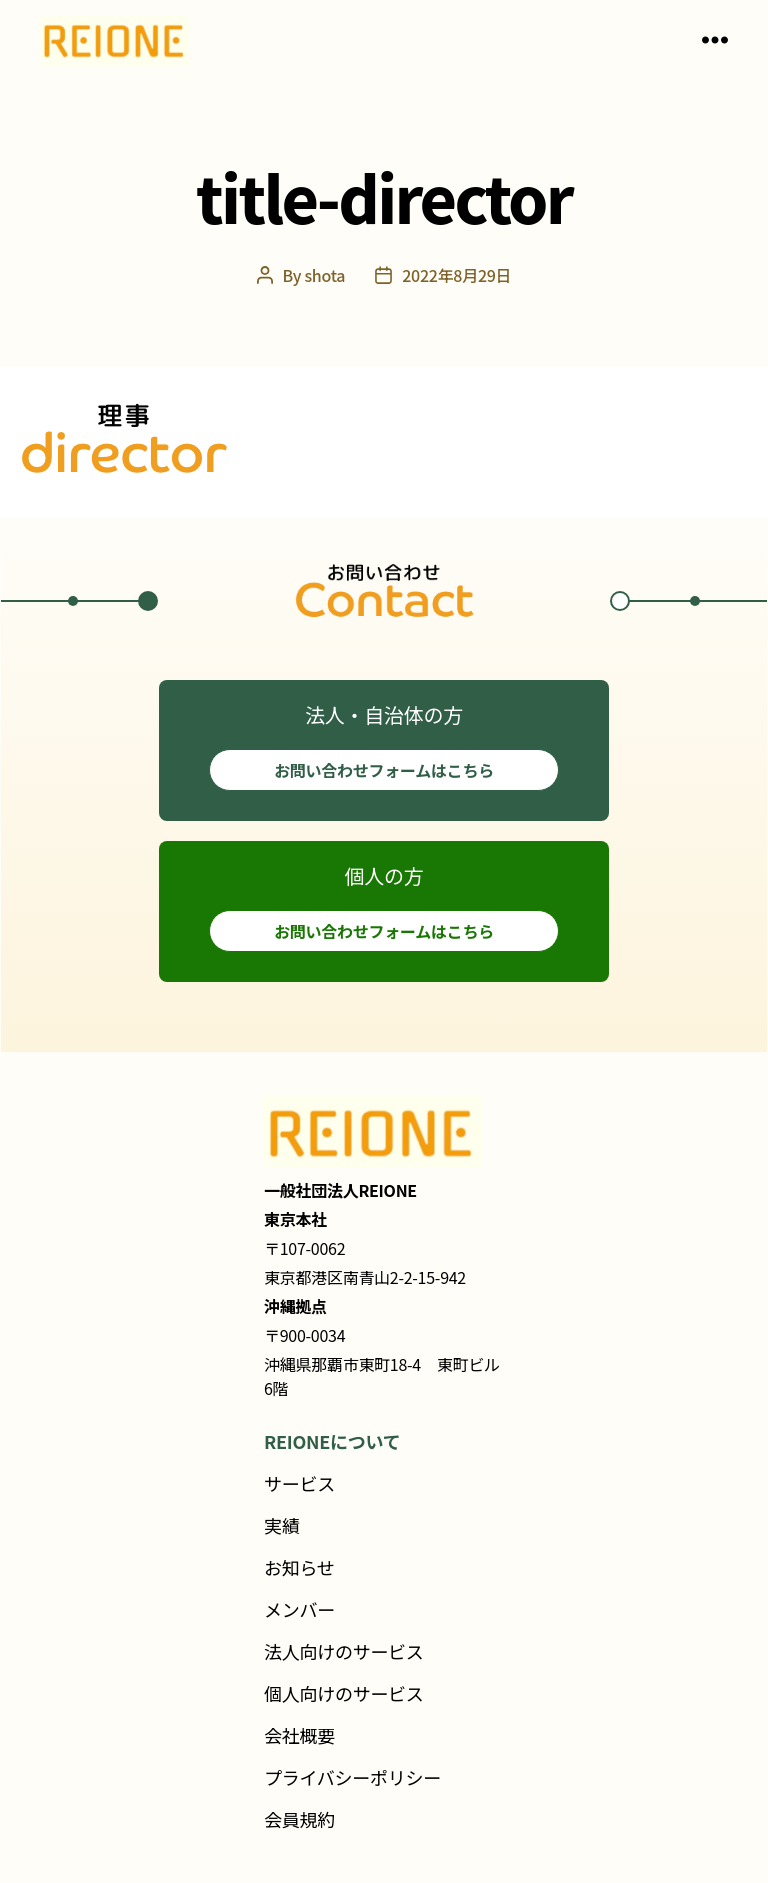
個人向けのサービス (344, 1693)
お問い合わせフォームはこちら (384, 770)
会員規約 (299, 1819)
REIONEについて (332, 1441)
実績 (281, 1525)
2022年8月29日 (456, 275)
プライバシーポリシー (352, 1777)
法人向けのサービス (344, 1651)
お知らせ (299, 1567)
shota (324, 275)
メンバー (299, 1609)
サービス (299, 1483)
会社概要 (299, 1735)
